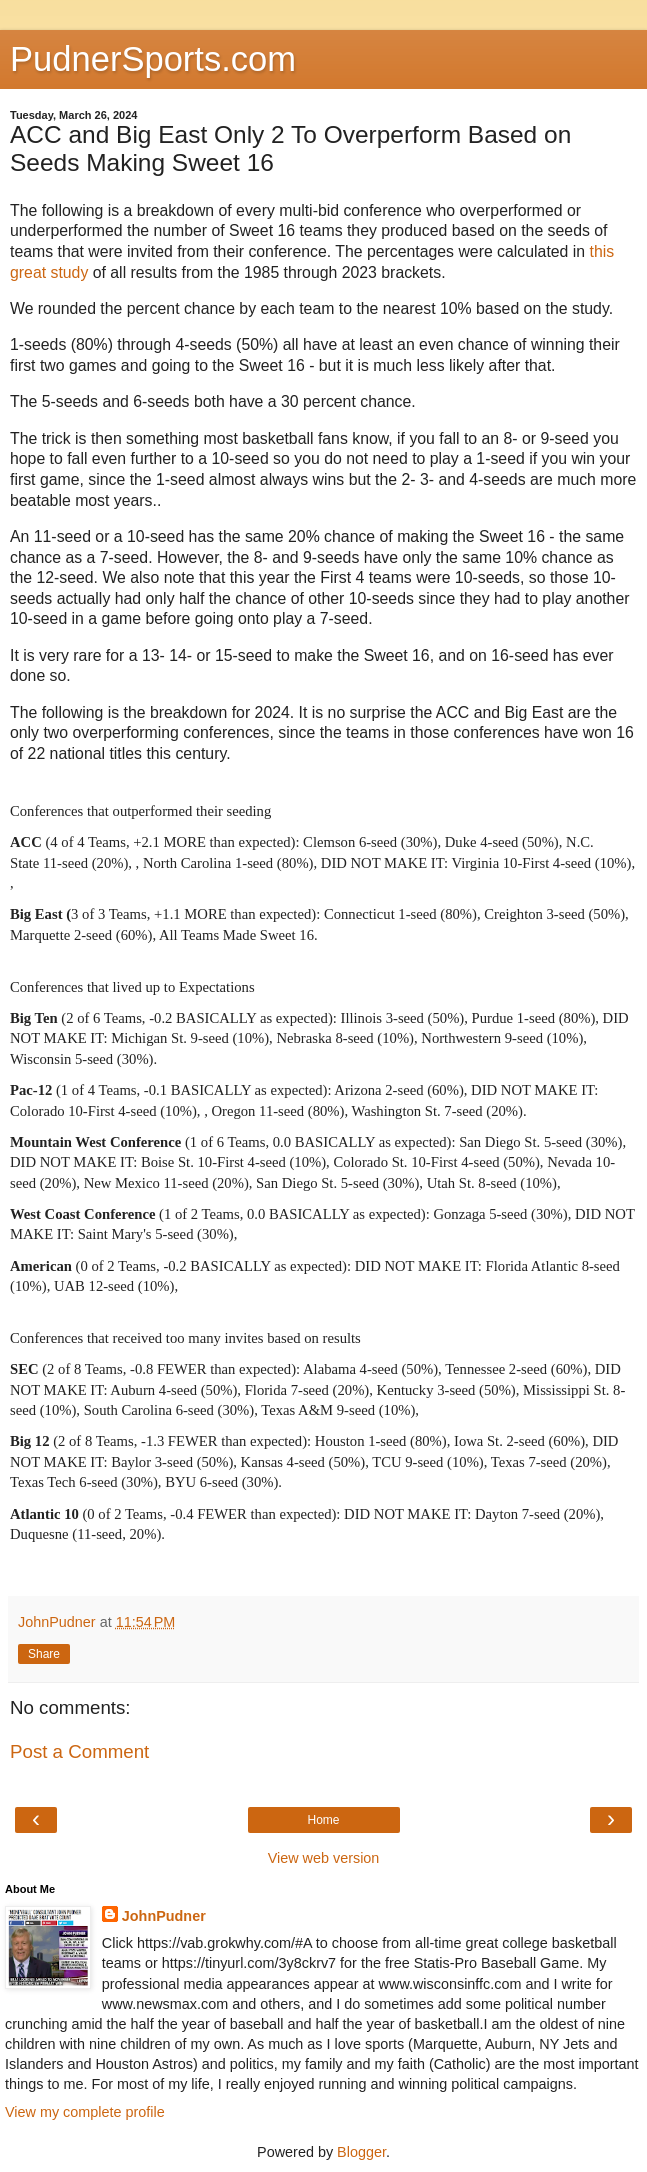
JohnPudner (164, 1916)
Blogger (361, 2152)
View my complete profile (85, 2112)
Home (323, 1820)
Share (44, 1654)
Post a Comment (79, 1751)
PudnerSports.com (153, 59)
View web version (324, 1858)
